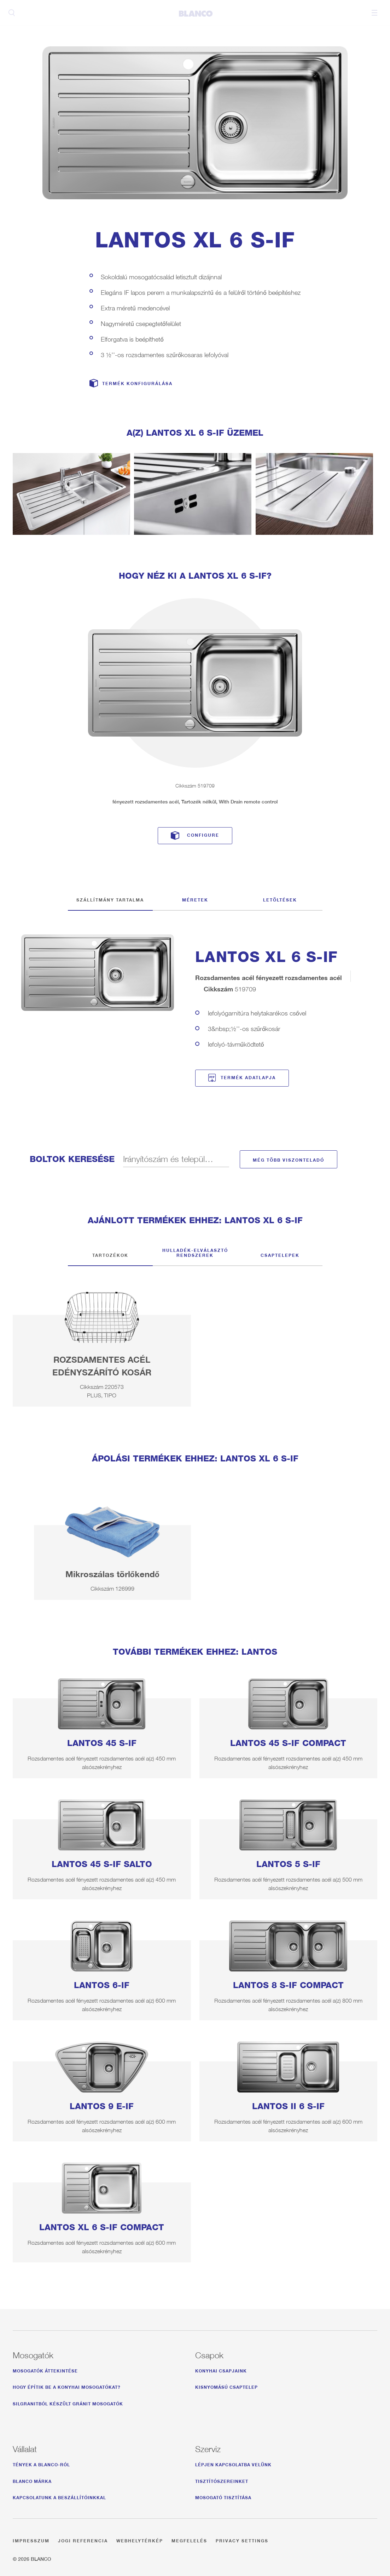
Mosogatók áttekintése (45, 2370)
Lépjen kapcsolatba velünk (233, 2463)
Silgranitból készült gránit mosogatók (68, 2402)
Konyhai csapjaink (221, 2370)
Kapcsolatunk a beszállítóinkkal (59, 2496)
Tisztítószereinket (221, 2480)
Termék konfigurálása (137, 383)
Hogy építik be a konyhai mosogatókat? (67, 2386)
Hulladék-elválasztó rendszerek (195, 1252)
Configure (203, 834)
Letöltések (280, 899)
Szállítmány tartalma (110, 899)
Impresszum (31, 2539)
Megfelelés (189, 2539)
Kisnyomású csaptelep (226, 2386)
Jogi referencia (83, 2539)
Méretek (195, 899)
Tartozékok (110, 1254)
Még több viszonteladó (288, 1159)
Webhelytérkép (139, 2539)
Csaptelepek (280, 1254)
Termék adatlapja (248, 1076)
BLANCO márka (32, 2480)
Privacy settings (242, 2539)
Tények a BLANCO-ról (41, 2463)
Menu (374, 13)
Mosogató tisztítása (223, 2496)
